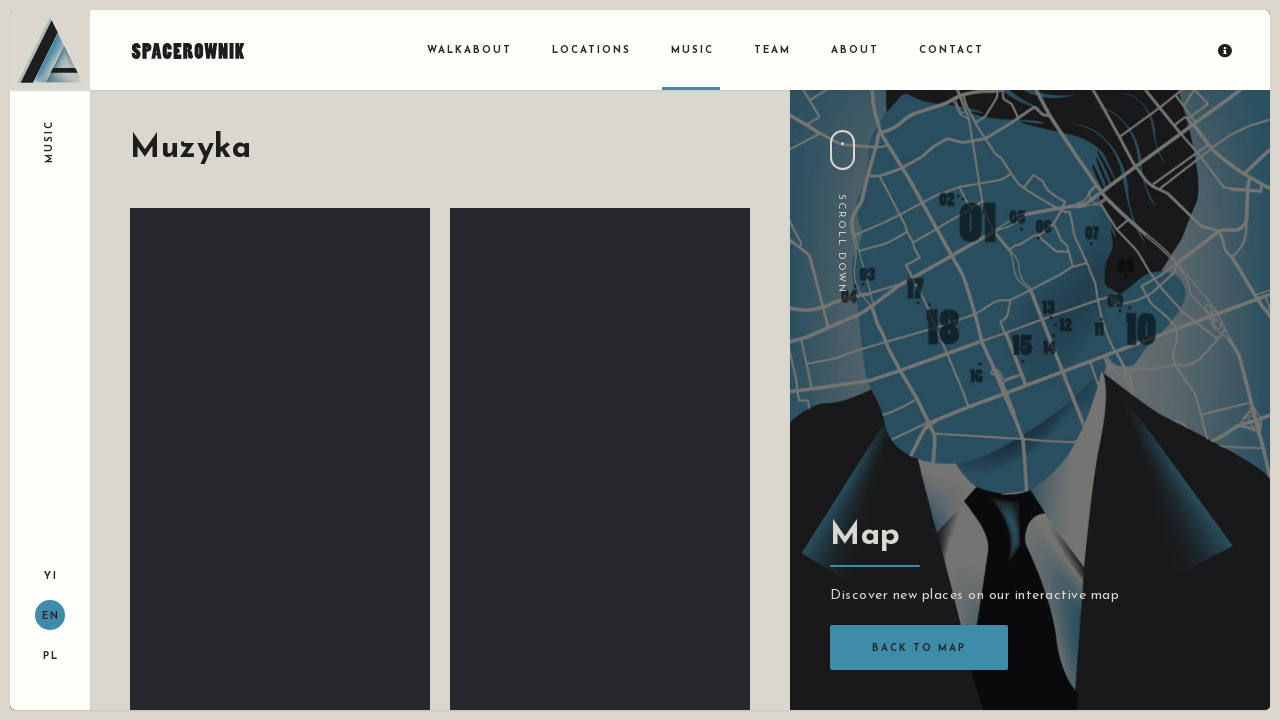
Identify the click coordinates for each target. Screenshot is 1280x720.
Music (692, 50)
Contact (951, 50)
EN (51, 616)
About (855, 50)
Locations (591, 50)
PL (51, 656)
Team (772, 50)
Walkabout (469, 50)
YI (51, 576)
